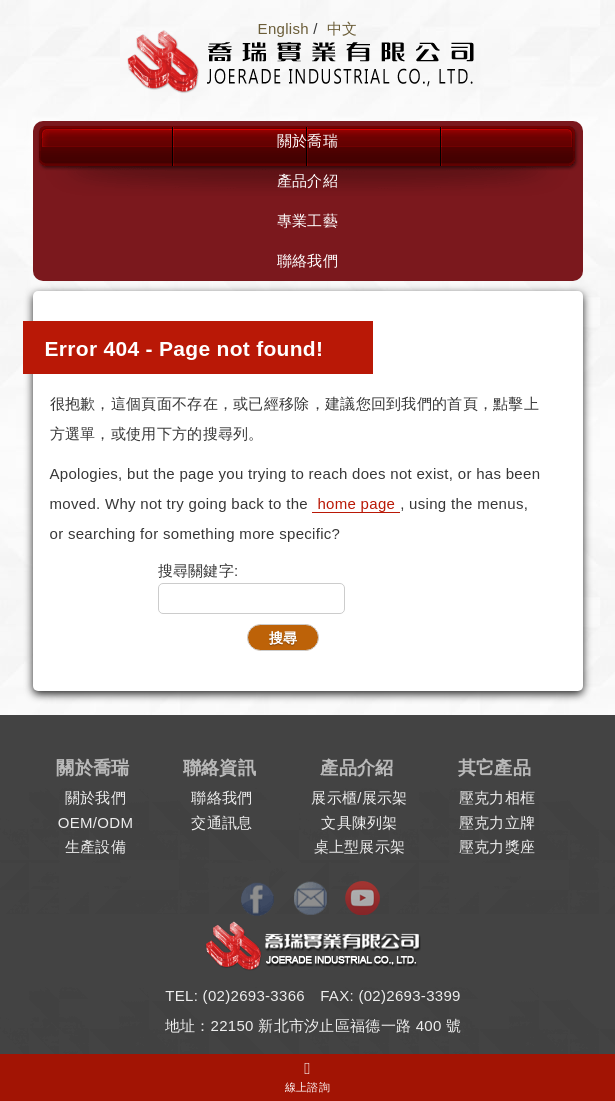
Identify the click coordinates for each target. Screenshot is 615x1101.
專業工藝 (307, 220)
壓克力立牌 (497, 822)
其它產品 (494, 768)
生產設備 (95, 846)
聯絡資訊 (219, 768)
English (283, 28)
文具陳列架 (359, 822)
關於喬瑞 (307, 140)
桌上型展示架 (360, 846)
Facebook (261, 899)
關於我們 (95, 797)
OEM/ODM (95, 822)
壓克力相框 (497, 797)
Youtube (362, 899)
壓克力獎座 (497, 846)
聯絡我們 (307, 260)
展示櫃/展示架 (359, 797)
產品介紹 (307, 180)
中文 (342, 28)
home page (356, 503)
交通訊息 (221, 822)
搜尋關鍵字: (198, 570)
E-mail (312, 899)
